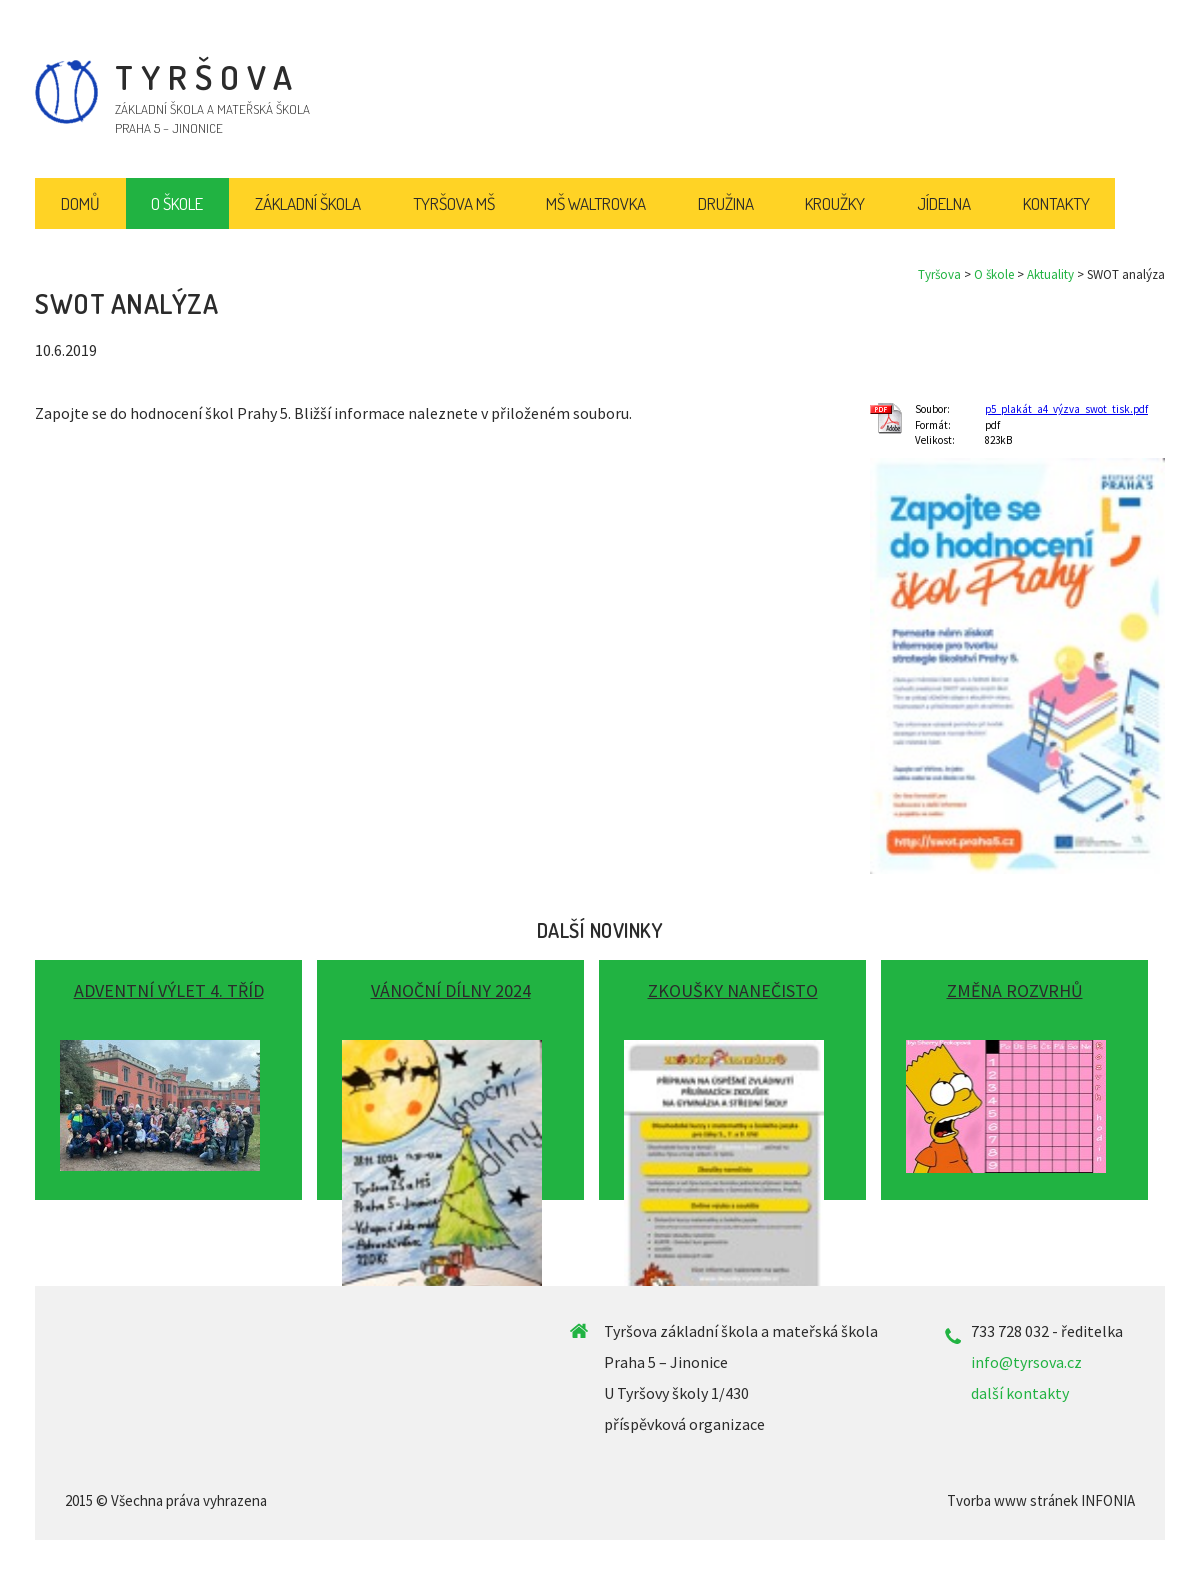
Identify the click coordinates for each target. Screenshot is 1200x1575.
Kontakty (1056, 203)
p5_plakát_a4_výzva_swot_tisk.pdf (1066, 409)
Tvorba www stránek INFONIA (1041, 1500)
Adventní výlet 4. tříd (169, 990)
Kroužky (835, 203)
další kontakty (1020, 1393)
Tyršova (939, 274)
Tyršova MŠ (454, 203)
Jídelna (944, 203)
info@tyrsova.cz (1026, 1362)
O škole (994, 274)
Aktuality (1050, 274)
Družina (726, 203)
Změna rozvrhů (1015, 990)
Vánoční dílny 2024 (451, 990)
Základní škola (308, 203)
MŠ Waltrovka (596, 203)
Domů (80, 203)
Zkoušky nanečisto (733, 990)
